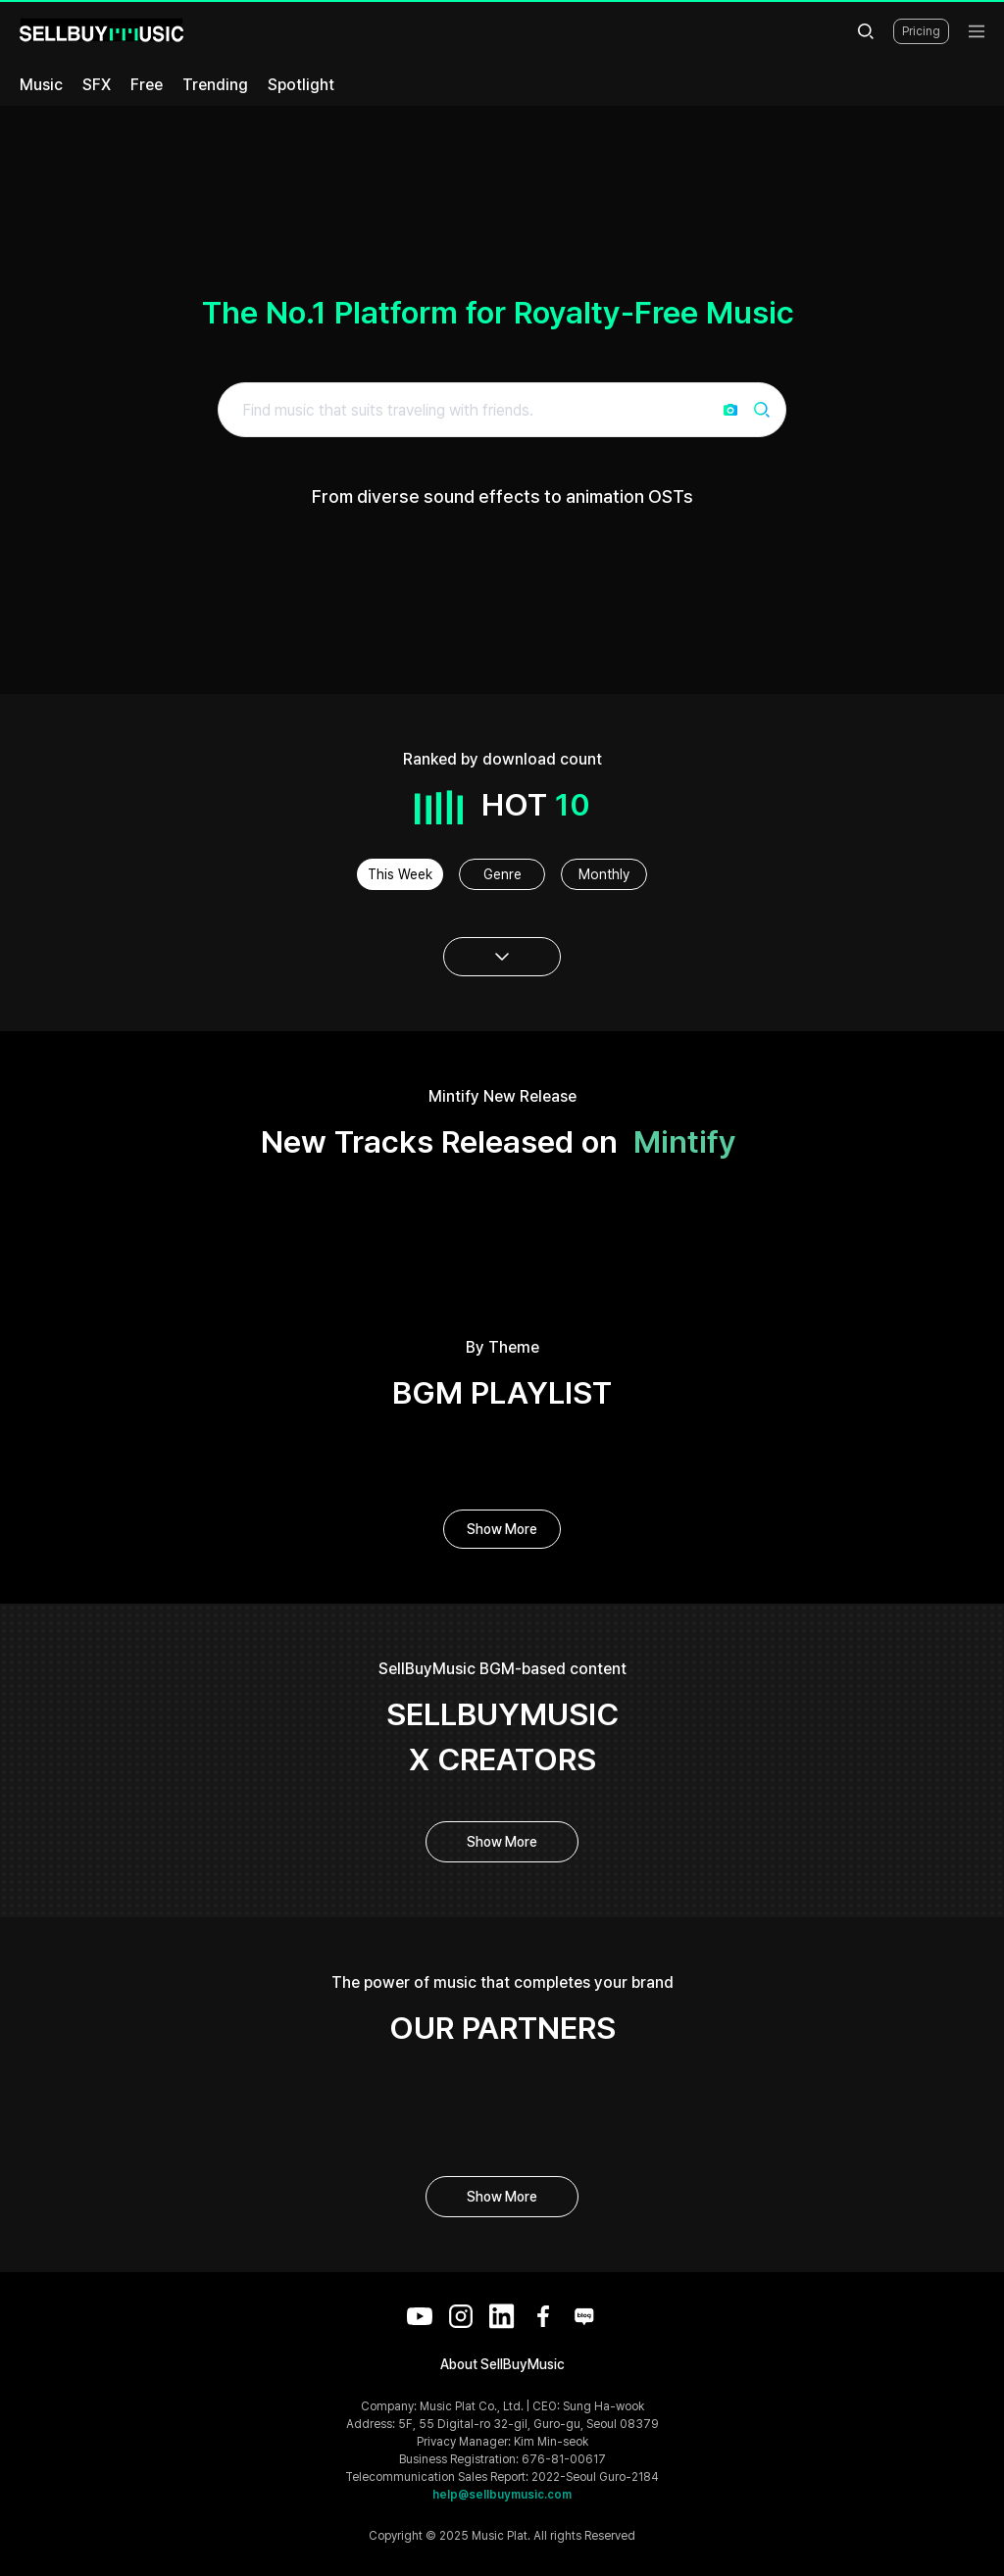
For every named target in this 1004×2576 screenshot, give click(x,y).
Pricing (921, 31)
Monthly (603, 874)
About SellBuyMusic (502, 2364)
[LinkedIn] (502, 2316)
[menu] (976, 31)
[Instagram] (461, 2316)
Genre (502, 874)
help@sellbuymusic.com (502, 2495)
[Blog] (584, 2316)
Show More (502, 1529)
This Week (400, 874)
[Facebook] (543, 2316)
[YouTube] (419, 2316)
